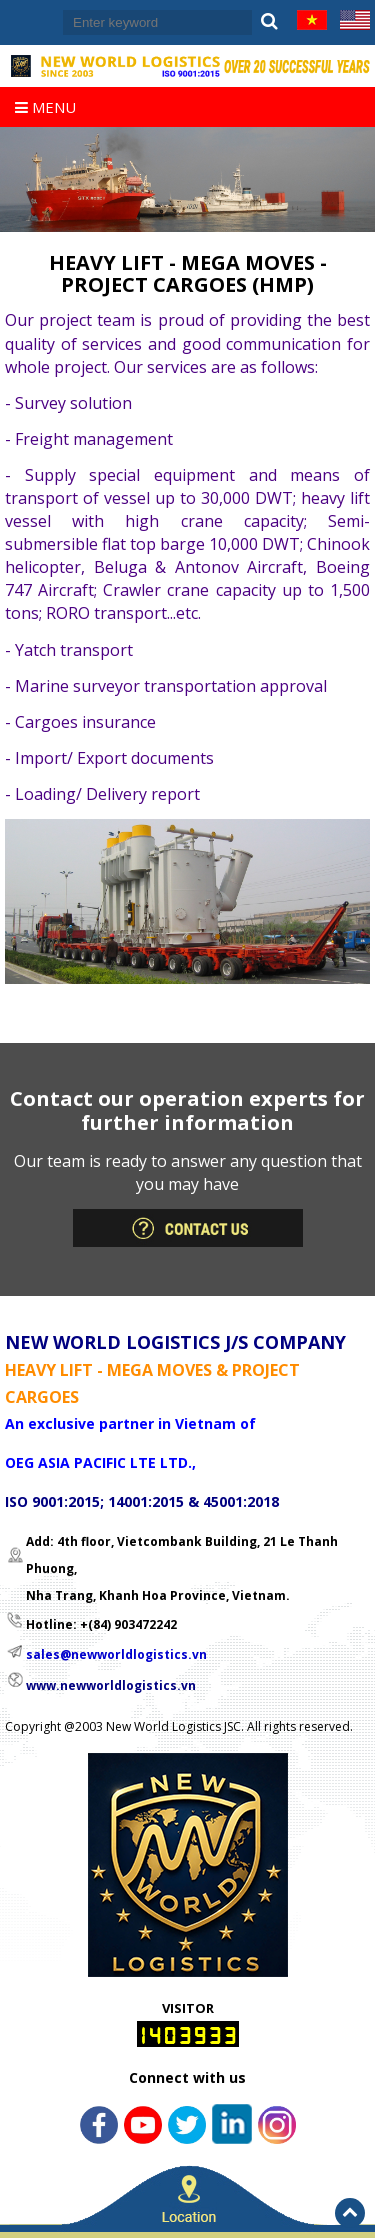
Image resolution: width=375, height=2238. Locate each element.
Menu (45, 107)
